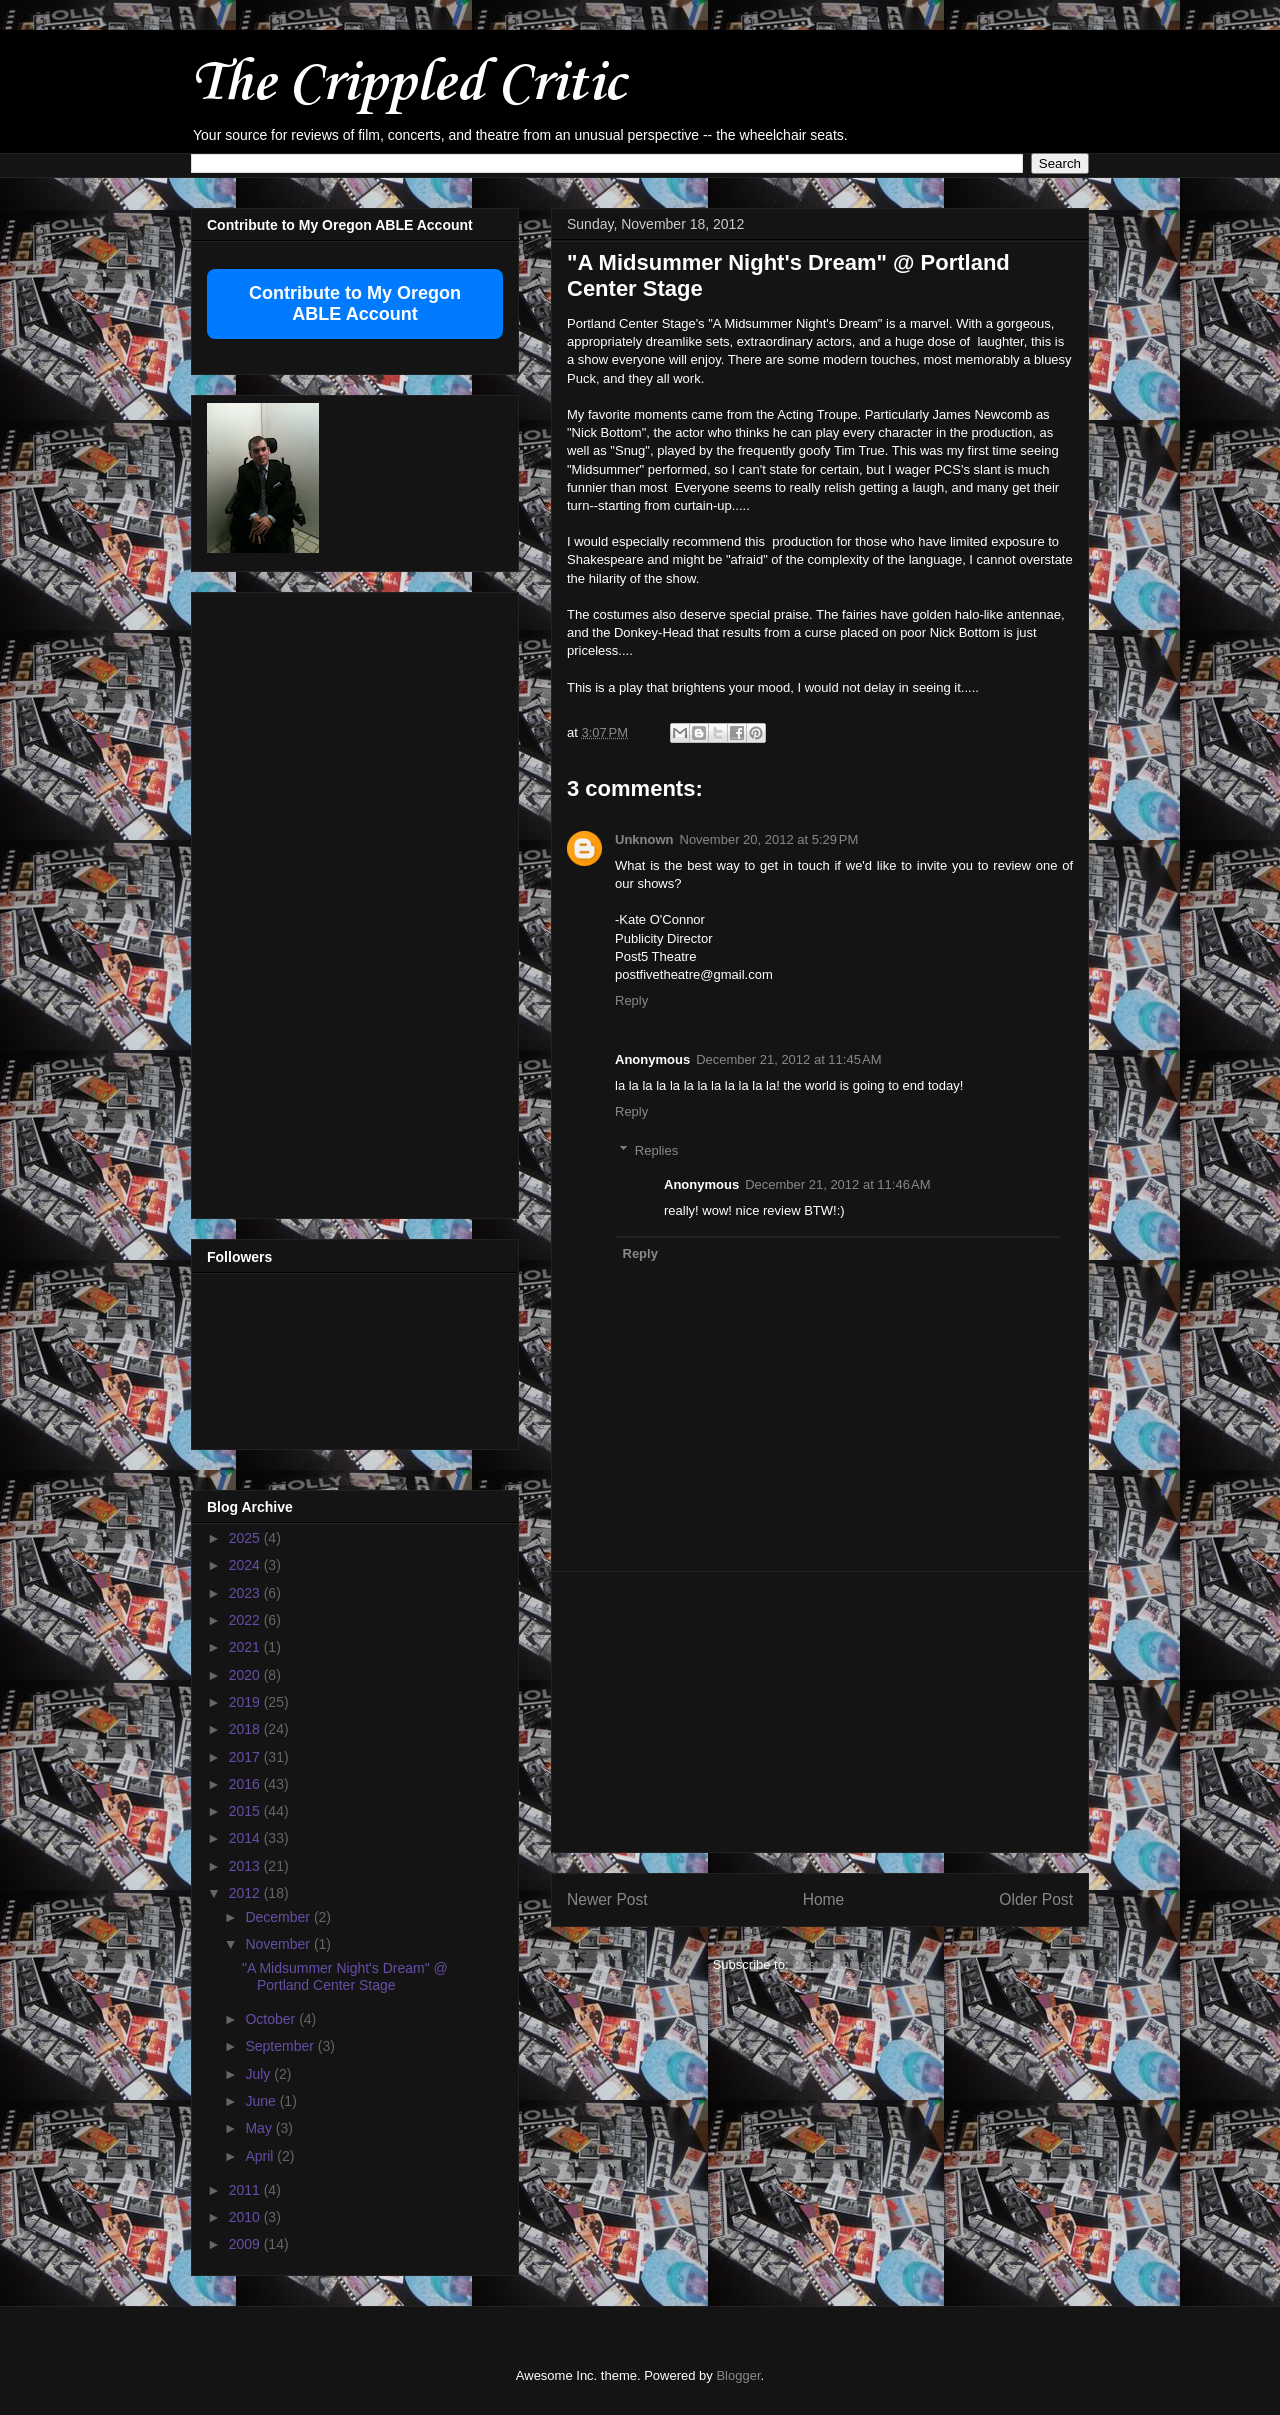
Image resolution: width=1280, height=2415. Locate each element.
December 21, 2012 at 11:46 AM (837, 1184)
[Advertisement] (820, 1712)
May (260, 2128)
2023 (246, 1593)
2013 (246, 1866)
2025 (246, 1538)
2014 (246, 1838)
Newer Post (607, 1899)
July (259, 2074)
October (272, 2019)
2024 (246, 1565)
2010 (246, 2217)
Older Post (1036, 1899)
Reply (631, 1000)
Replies (656, 1150)
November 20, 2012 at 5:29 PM (769, 839)
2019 (246, 1702)
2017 (246, 1757)
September (281, 2046)
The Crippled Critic (408, 84)
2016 (246, 1784)
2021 (246, 1647)
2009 (246, 2244)
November (279, 1944)
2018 (246, 1729)
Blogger (738, 2375)
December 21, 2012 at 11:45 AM (788, 1059)
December (279, 1917)
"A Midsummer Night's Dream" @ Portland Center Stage (345, 1976)
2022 (246, 1620)
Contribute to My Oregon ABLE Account (355, 303)
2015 (246, 1811)
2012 (246, 1893)
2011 (246, 2190)
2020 (246, 1675)
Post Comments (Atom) (859, 1964)
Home (824, 1899)
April (261, 2156)
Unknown (644, 839)
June (262, 2101)
